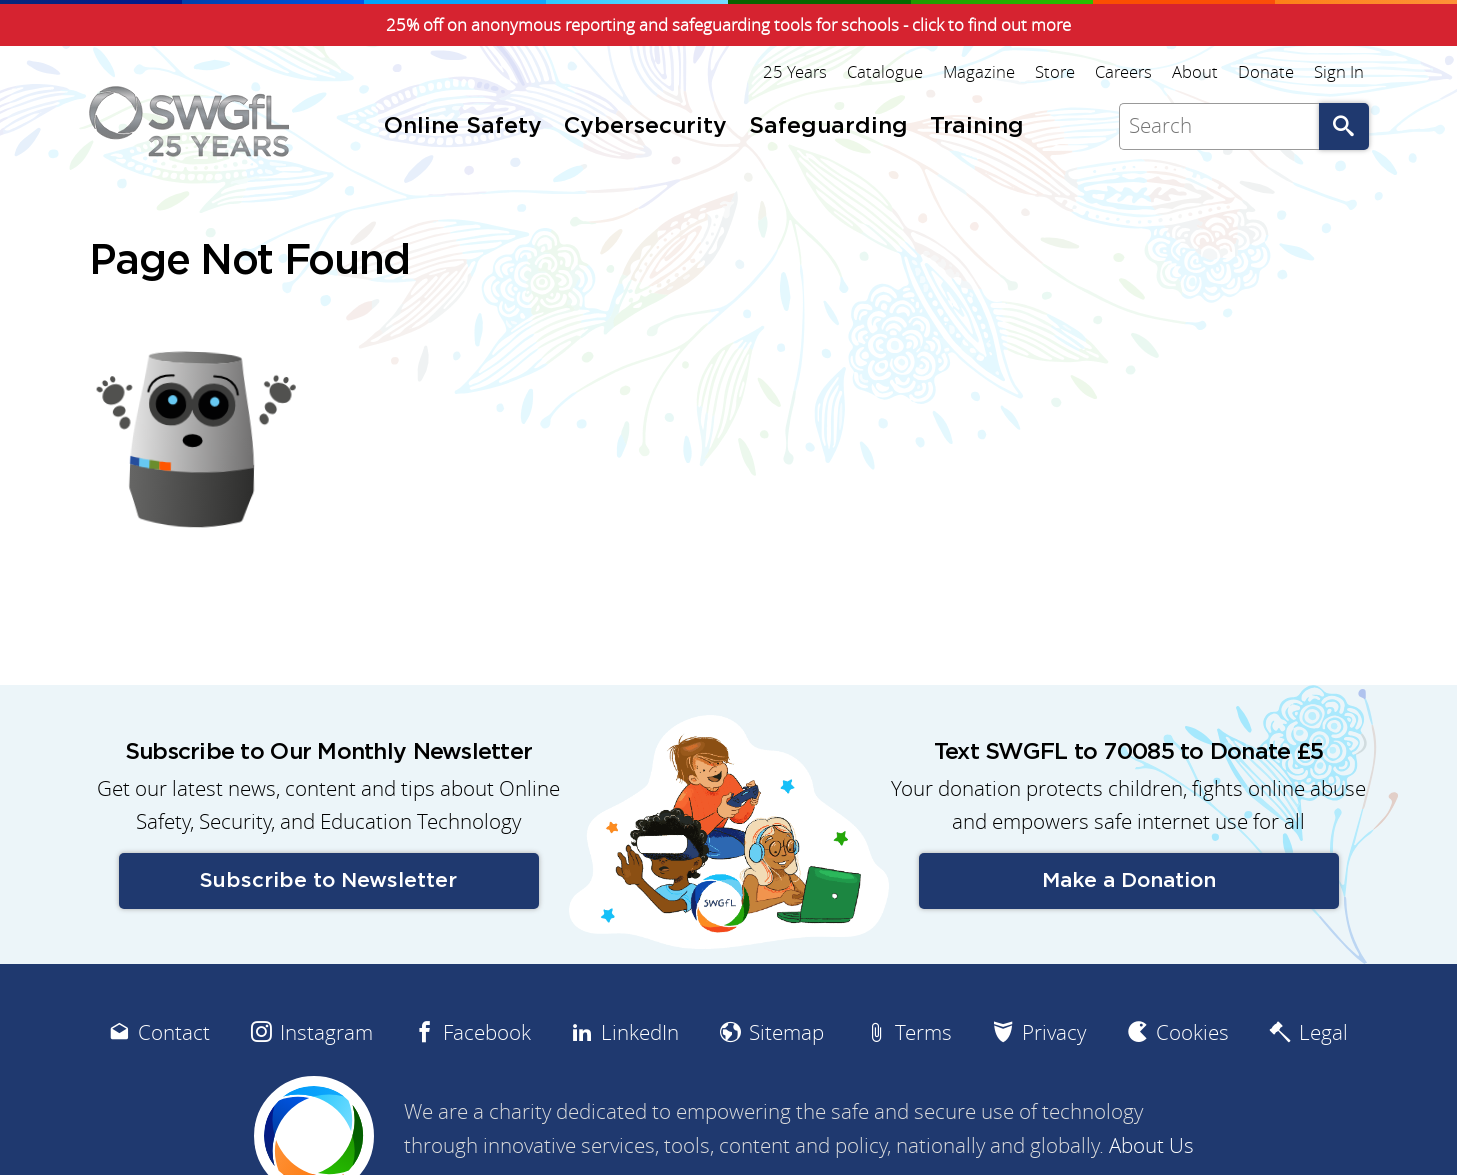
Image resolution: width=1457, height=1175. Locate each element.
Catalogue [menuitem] (885, 72)
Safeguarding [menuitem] (828, 126)
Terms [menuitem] (923, 1032)
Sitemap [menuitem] (786, 1032)
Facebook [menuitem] (487, 1032)
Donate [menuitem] (1266, 72)
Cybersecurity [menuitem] (645, 126)
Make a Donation (1129, 880)
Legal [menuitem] (1323, 1032)
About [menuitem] (1195, 72)
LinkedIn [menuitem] (640, 1032)
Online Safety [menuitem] (463, 126)
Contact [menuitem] (174, 1032)
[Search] (1219, 126)
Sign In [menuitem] (1339, 72)
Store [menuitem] (1055, 72)
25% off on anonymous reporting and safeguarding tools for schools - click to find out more (728, 25)
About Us (1151, 1145)
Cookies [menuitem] (1192, 1032)
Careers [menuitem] (1123, 72)
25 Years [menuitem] (795, 72)
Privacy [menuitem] (1054, 1032)
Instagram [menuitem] (326, 1032)
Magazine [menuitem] (979, 72)
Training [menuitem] (977, 126)
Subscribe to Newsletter (328, 880)
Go (1344, 126)
